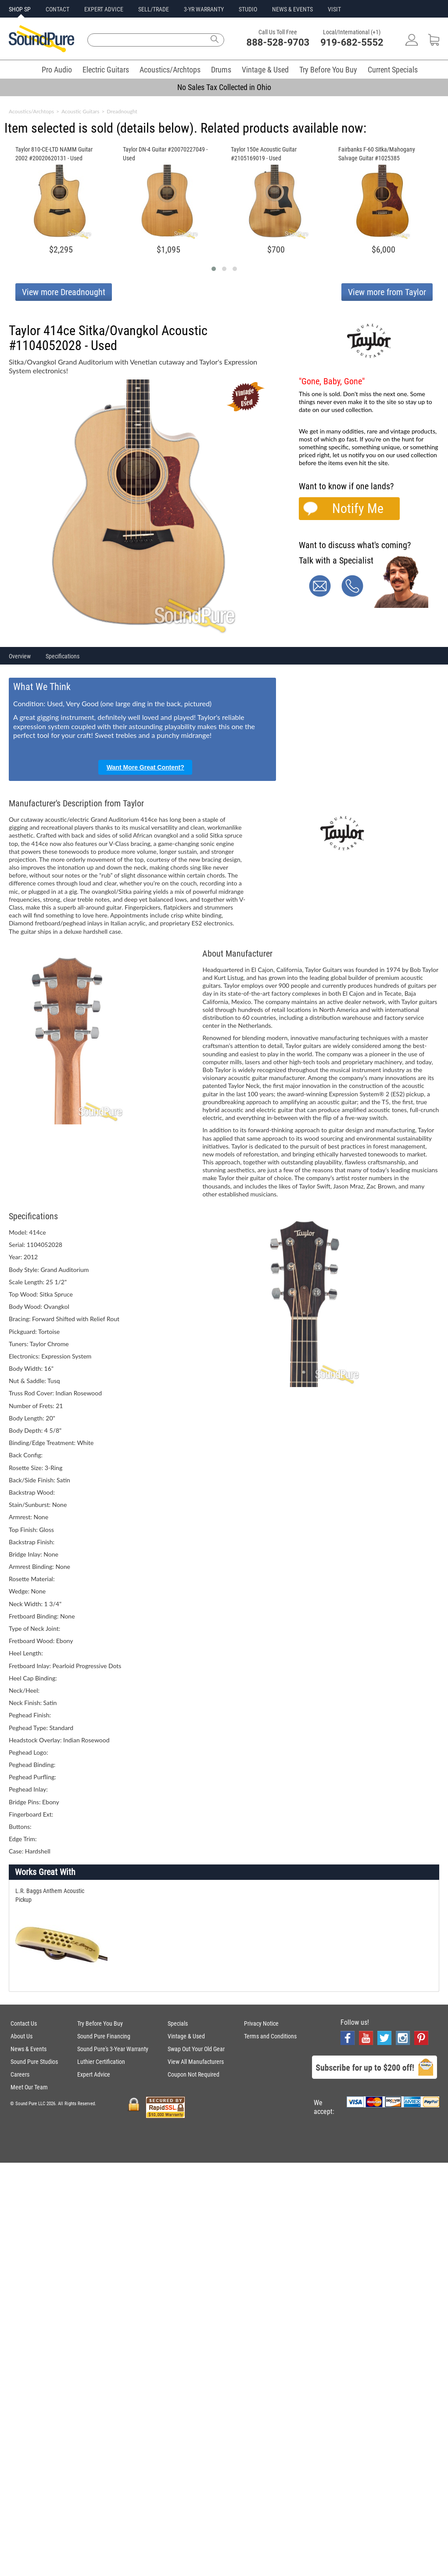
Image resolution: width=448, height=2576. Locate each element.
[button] (213, 268)
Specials (178, 2023)
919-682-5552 (351, 42)
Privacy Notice (261, 2023)
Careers (20, 2074)
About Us (21, 2036)
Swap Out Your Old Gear (196, 2048)
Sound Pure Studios (34, 2061)
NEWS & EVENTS (292, 9)
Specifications (62, 656)
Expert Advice (93, 2074)
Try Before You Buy (328, 69)
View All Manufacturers (196, 2061)
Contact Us (24, 2023)
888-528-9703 (278, 42)
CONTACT (57, 9)
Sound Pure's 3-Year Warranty (112, 2048)
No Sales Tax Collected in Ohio (224, 87)
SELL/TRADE (153, 9)
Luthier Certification (101, 2061)
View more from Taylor (387, 292)
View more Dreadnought (63, 292)
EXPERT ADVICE (103, 9)
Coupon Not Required (193, 2074)
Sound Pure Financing (103, 2036)
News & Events (29, 2048)
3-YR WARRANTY (204, 9)
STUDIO (248, 9)
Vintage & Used (265, 69)
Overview (20, 656)
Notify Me (357, 508)
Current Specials (393, 69)
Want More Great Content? (145, 767)
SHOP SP (20, 9)
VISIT (334, 9)
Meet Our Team (29, 2087)
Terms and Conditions (270, 2036)
